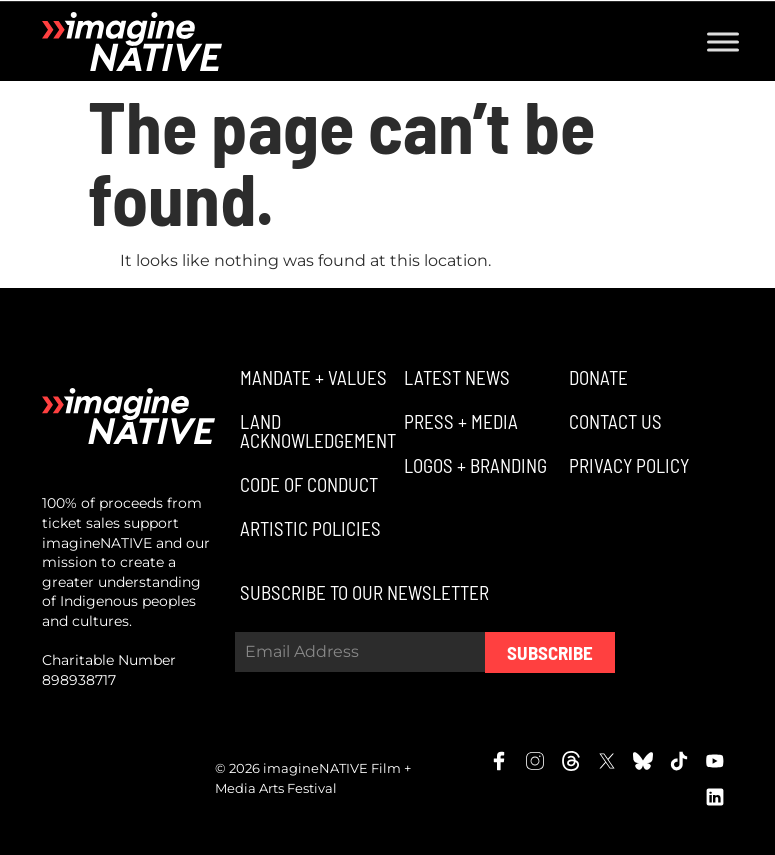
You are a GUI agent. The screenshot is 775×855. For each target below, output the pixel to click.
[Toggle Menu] (723, 41)
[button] (311, 377)
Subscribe (550, 652)
